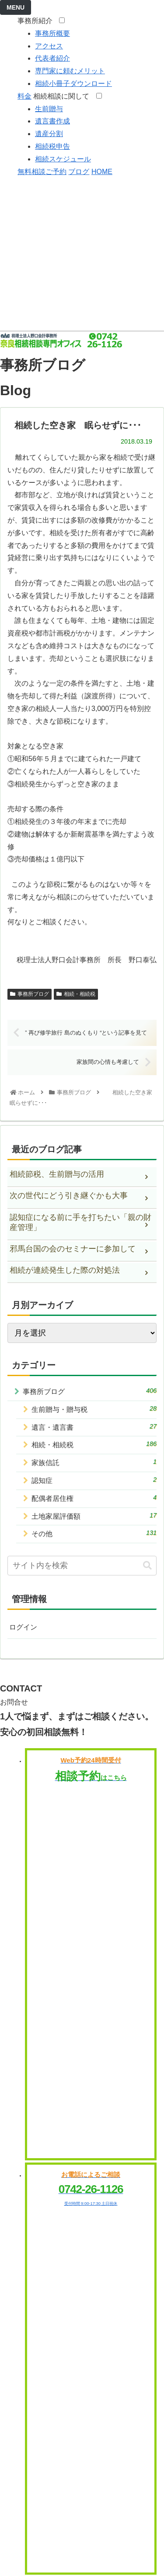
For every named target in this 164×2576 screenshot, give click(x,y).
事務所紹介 (37, 20)
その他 (94, 1533)
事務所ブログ (29, 994)
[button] (147, 1566)
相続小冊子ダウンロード (73, 83)
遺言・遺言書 (94, 1426)
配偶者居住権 (94, 1497)
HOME (101, 171)
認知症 (94, 1480)
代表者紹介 (52, 58)
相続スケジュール (63, 159)
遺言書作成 (52, 121)
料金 (24, 96)
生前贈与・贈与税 (94, 1408)
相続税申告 (52, 146)
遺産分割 (49, 133)
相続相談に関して (63, 96)
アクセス (49, 46)
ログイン (23, 1627)
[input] (82, 1565)
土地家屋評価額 (94, 1515)
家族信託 (94, 1462)
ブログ (78, 171)
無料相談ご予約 (41, 171)
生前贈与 (49, 109)
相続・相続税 (75, 994)
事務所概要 (52, 33)
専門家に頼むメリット (70, 71)
